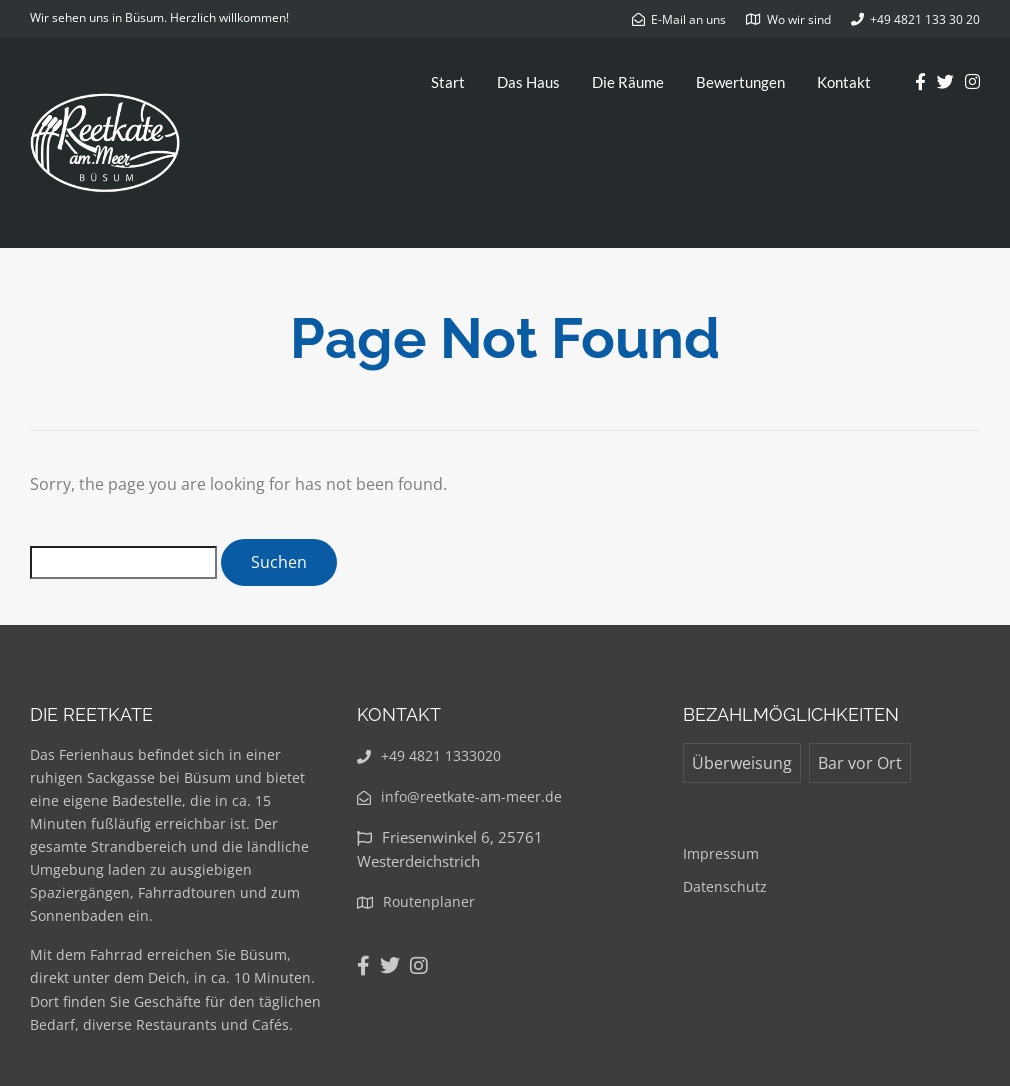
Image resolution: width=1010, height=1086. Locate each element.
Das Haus (528, 82)
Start (448, 82)
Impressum (721, 853)
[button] (967, 28)
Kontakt (844, 82)
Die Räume (628, 82)
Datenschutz (725, 886)
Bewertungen (740, 82)
